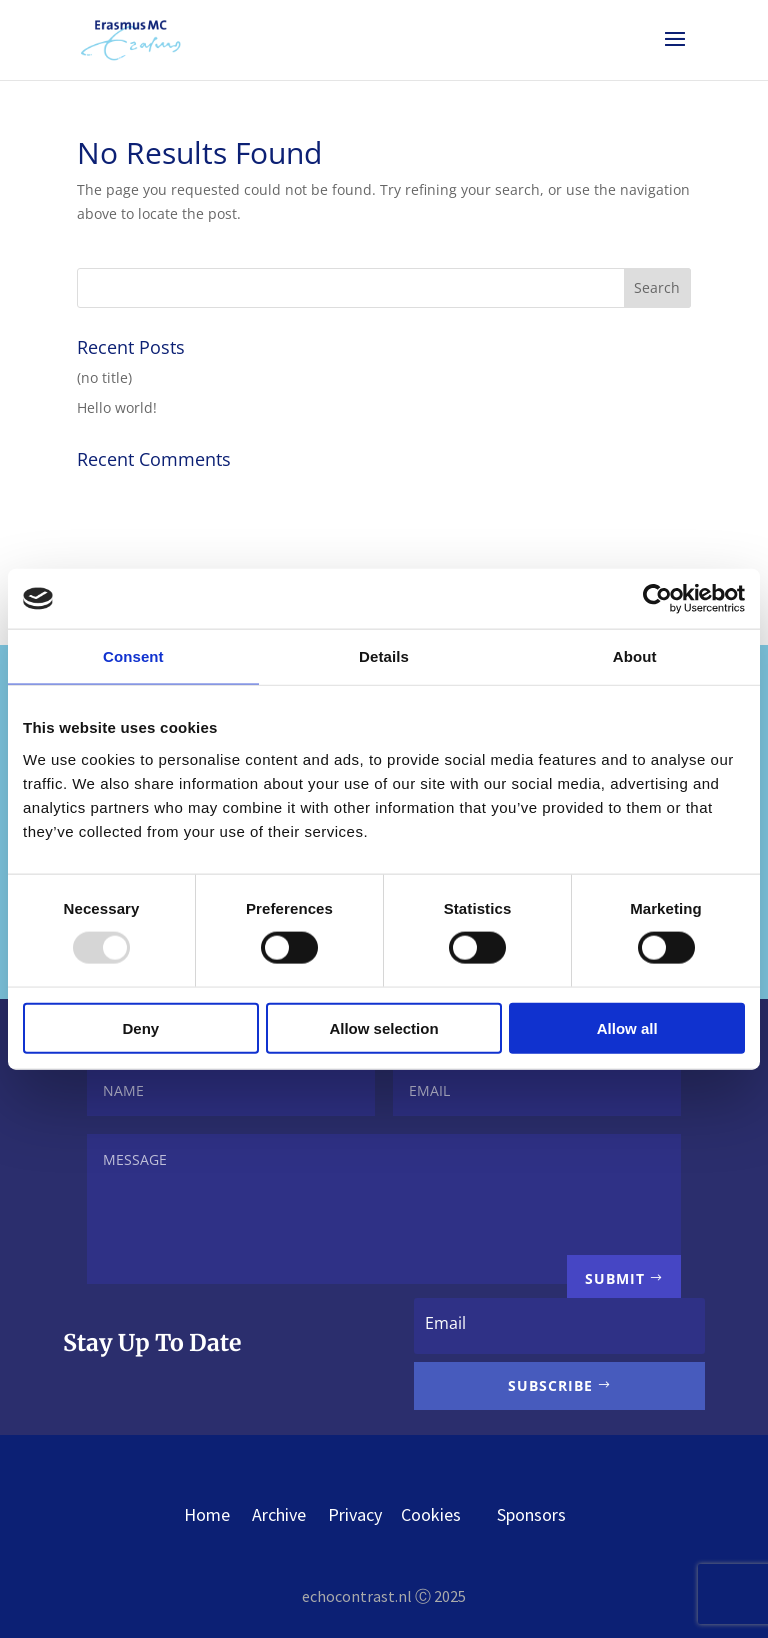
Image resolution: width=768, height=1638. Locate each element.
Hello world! (117, 407)
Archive (279, 1514)
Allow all (627, 1027)
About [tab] (635, 656)
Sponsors (531, 1514)
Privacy (355, 1514)
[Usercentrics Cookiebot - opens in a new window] (657, 599)
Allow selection (383, 1027)
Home (207, 1514)
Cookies (449, 1514)
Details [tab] (384, 656)
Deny (140, 1027)
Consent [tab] (133, 656)
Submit (615, 1278)
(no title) (104, 377)
